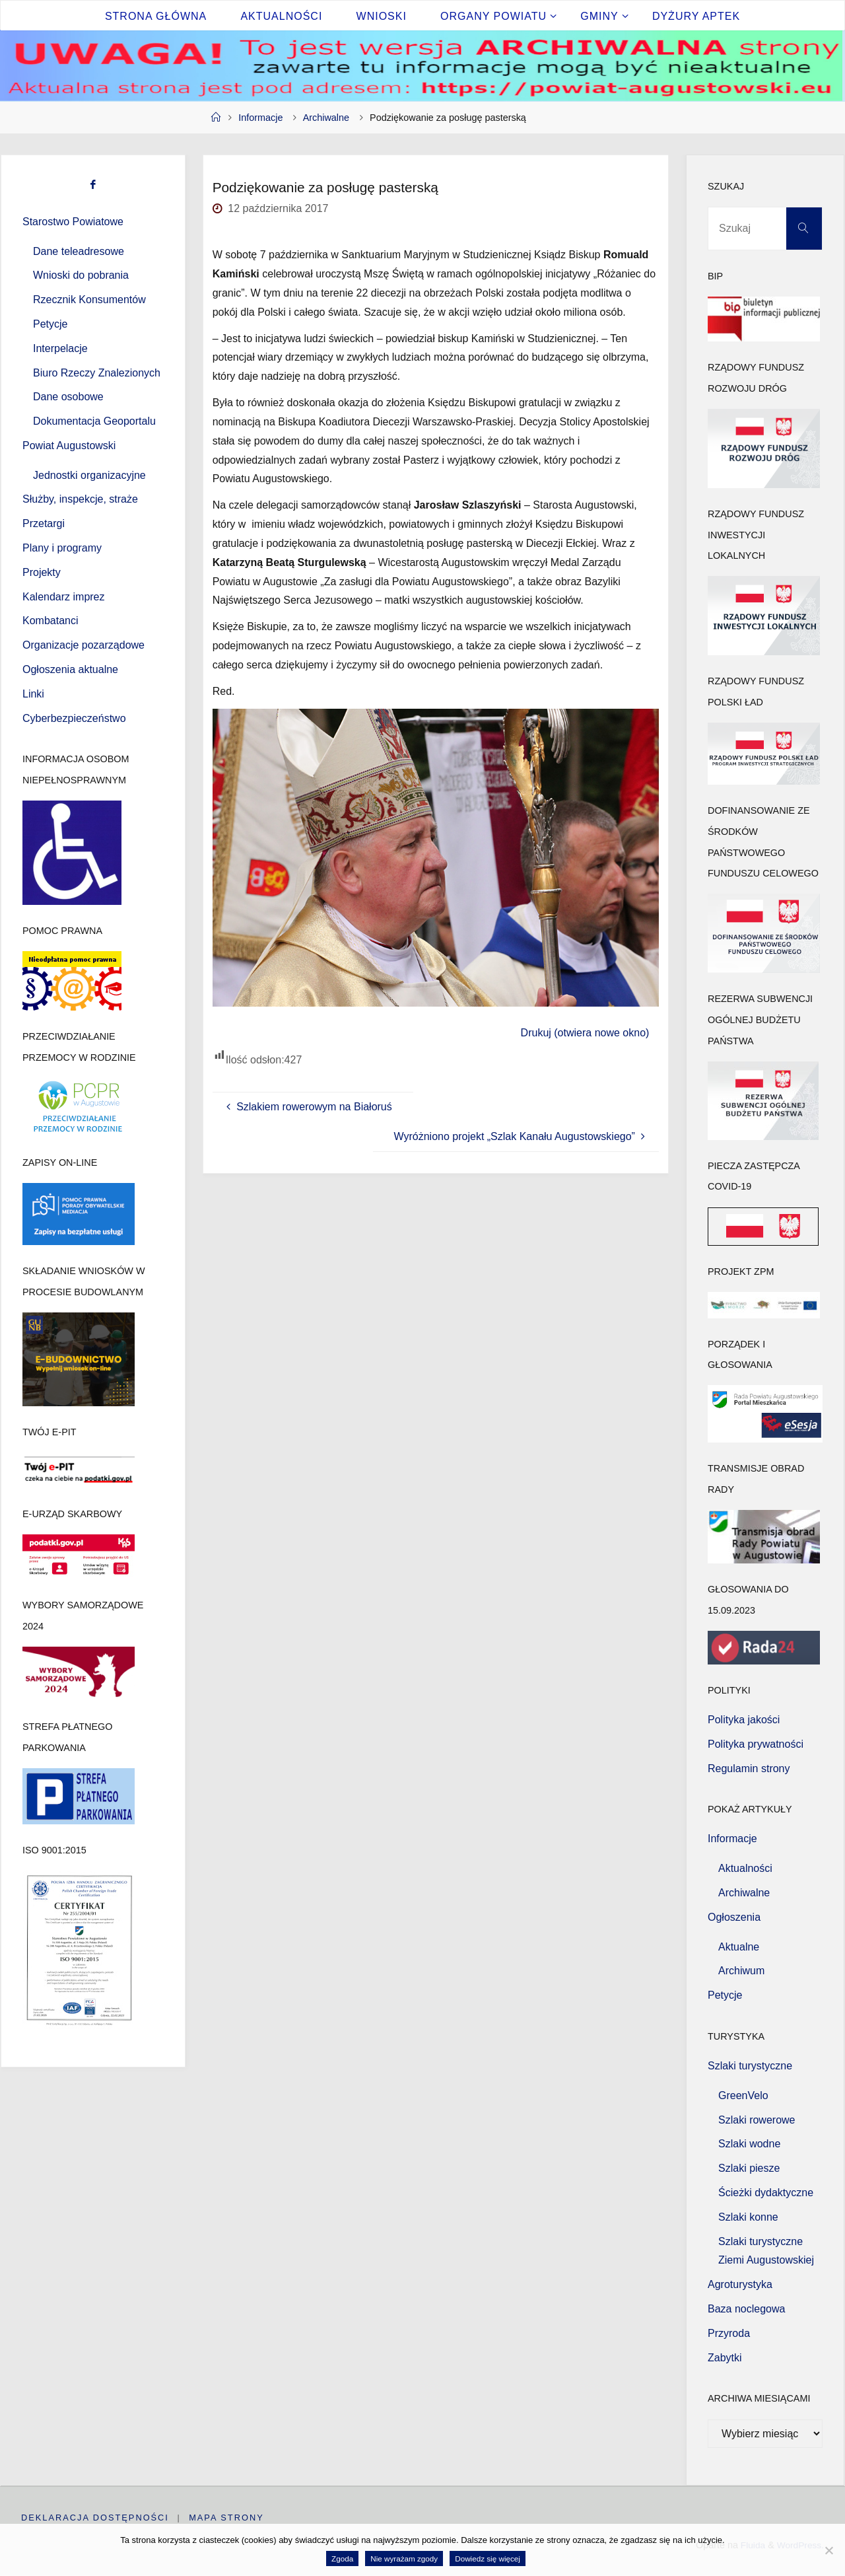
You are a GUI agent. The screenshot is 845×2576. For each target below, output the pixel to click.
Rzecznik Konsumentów (89, 299)
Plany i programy (62, 548)
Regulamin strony (749, 1768)
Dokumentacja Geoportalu (94, 421)
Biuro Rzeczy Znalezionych (96, 372)
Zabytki (725, 2357)
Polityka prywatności (755, 1744)
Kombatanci (50, 620)
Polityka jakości (744, 1719)
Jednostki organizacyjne (89, 475)
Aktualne (738, 1946)
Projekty (41, 572)
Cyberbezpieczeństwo (74, 718)
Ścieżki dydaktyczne (765, 2192)
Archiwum (741, 1970)
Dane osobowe (68, 396)
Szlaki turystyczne (750, 2065)
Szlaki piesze (749, 2168)
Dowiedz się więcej (487, 2558)
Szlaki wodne (749, 2143)
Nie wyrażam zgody (404, 2558)
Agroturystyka (740, 2284)
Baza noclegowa (746, 2308)
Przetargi (43, 523)
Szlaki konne (748, 2217)
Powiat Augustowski (69, 445)
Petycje (50, 324)
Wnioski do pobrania (81, 275)
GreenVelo (743, 2095)
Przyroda (729, 2333)
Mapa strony (227, 2517)
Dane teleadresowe (78, 251)
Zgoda (342, 2558)
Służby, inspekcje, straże (80, 499)
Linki (33, 693)
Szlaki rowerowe (756, 2120)
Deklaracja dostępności (95, 2517)
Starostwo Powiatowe (72, 221)
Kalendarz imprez (63, 596)
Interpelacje (60, 348)
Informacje (260, 117)
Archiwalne (326, 117)
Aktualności (745, 1868)
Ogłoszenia (734, 1917)
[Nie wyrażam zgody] (828, 2550)
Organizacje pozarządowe (83, 645)
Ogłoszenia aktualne (70, 669)
